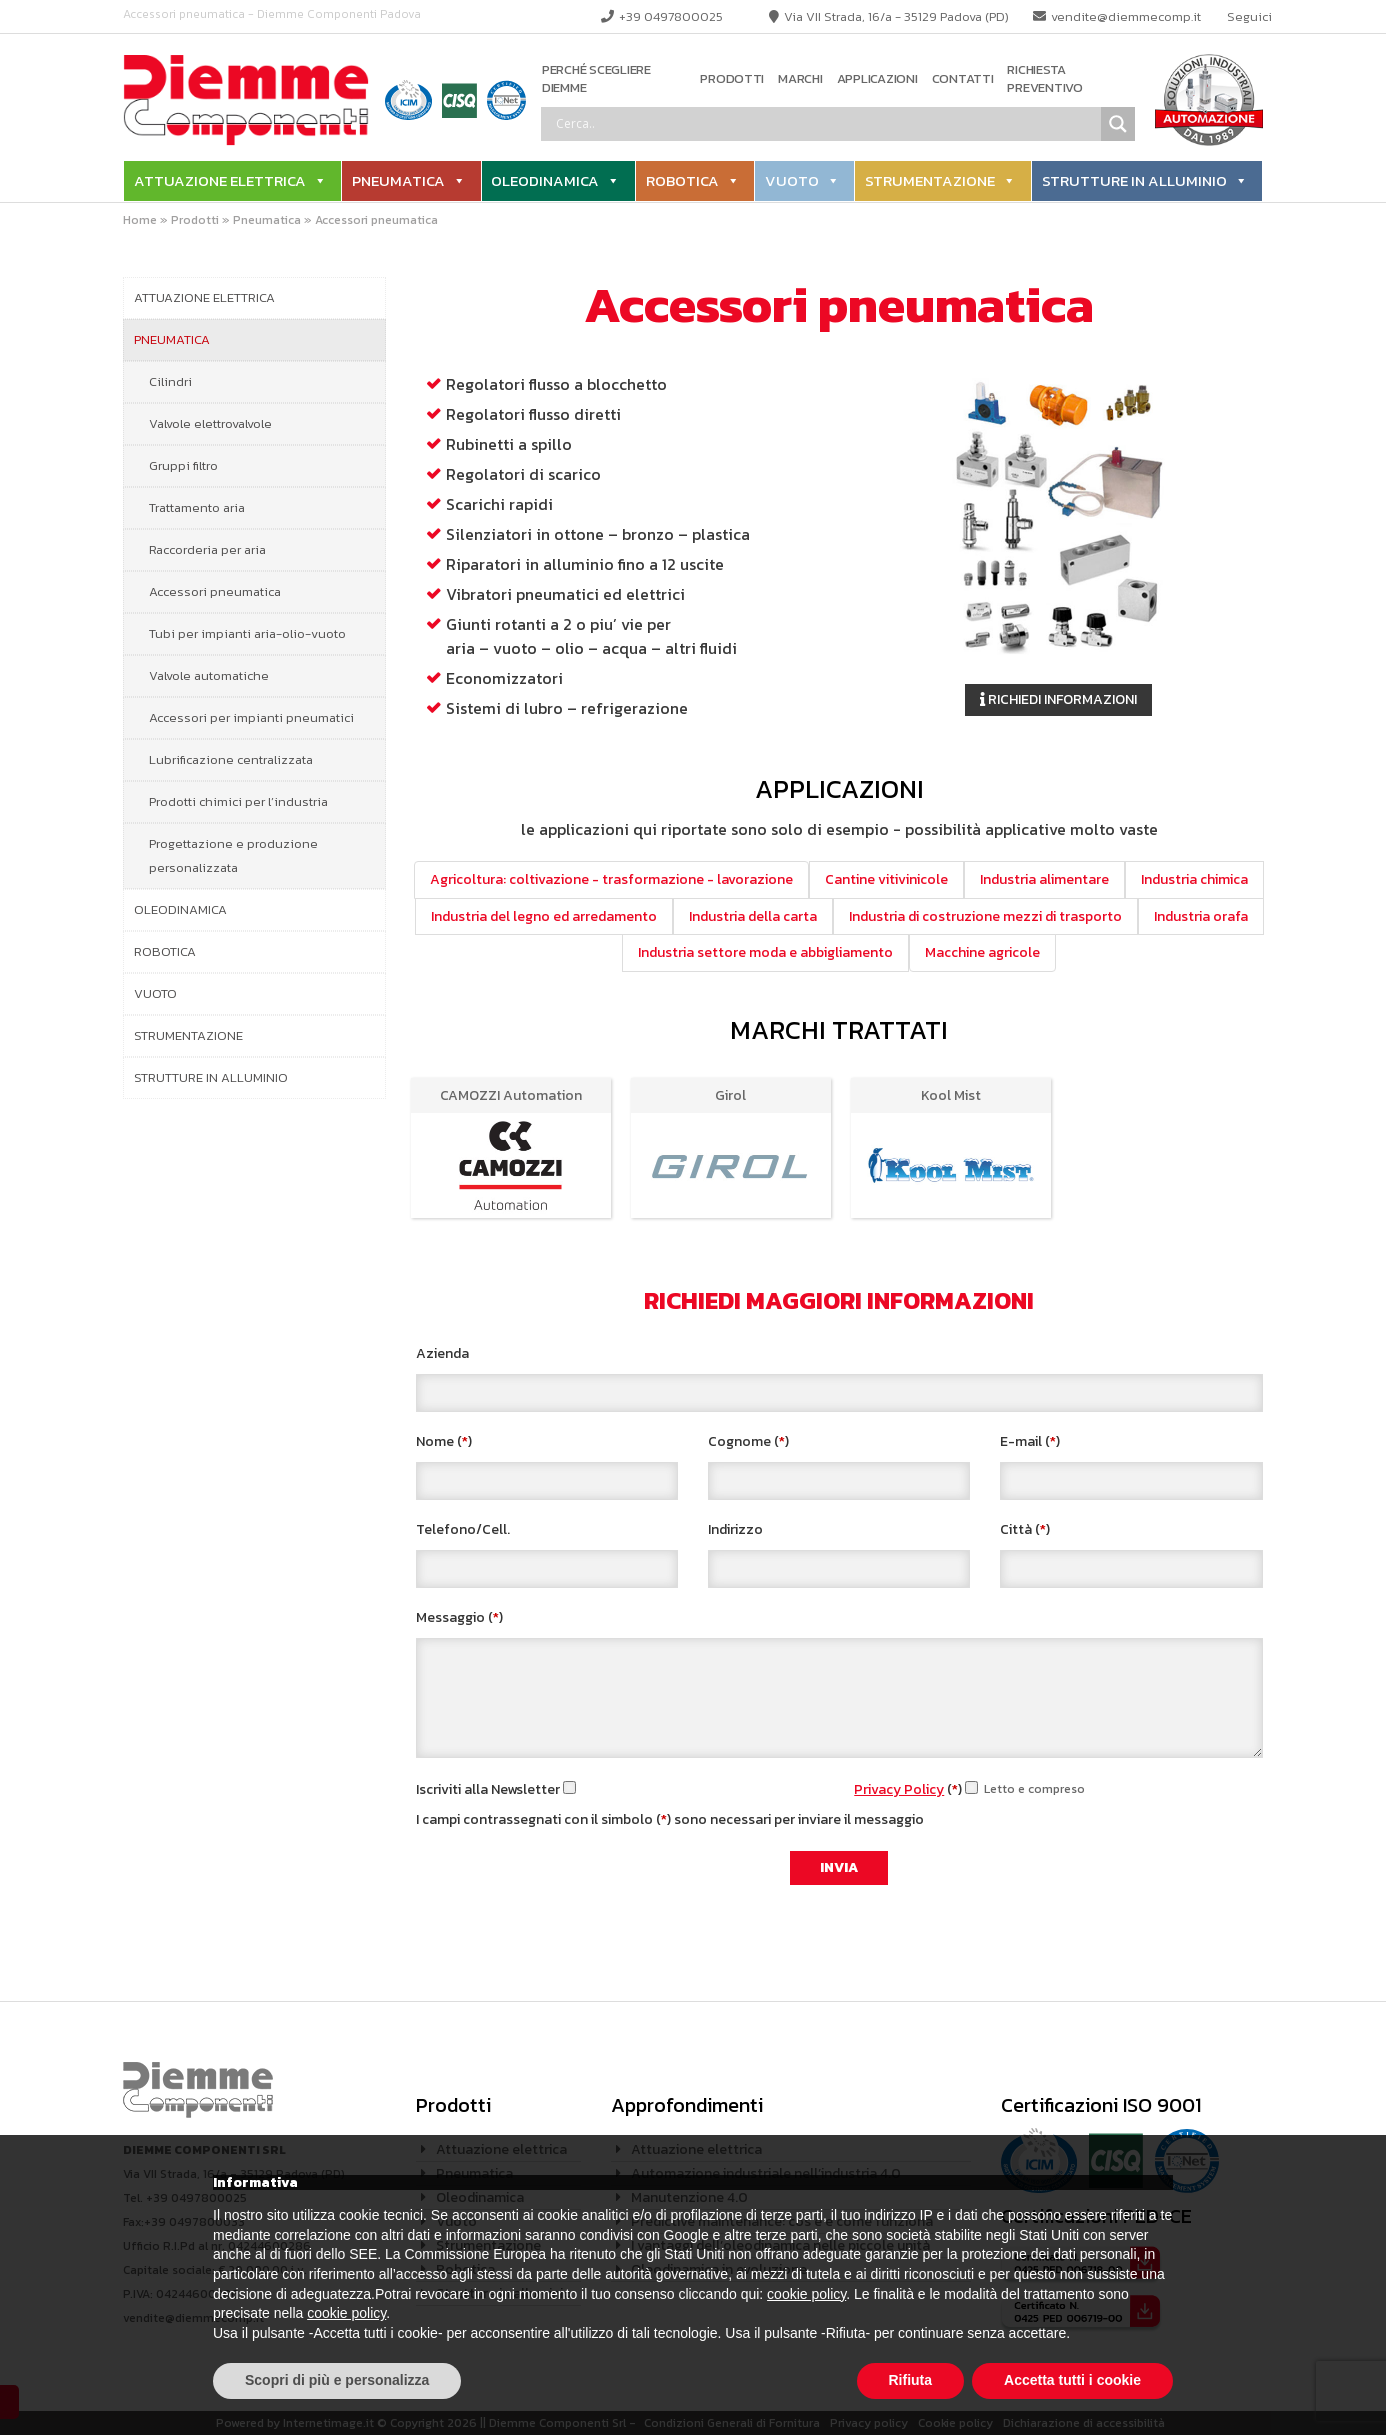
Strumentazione (930, 180)
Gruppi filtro (183, 465)
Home (140, 220)
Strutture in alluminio (1134, 180)
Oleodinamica (545, 180)
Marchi (800, 79)
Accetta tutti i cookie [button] (1072, 2380)
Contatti (963, 79)
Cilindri (170, 381)
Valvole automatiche (209, 675)
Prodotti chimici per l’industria (238, 801)
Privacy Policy (899, 1789)
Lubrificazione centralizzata (231, 759)
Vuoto (792, 180)
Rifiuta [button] (911, 2380)
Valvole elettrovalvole (210, 423)
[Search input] (826, 124)
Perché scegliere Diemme (596, 79)
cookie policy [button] (806, 2294)
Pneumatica (398, 180)
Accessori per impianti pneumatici (251, 717)
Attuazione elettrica (220, 180)
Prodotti (732, 79)
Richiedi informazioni (1058, 699)
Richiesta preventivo (1044, 79)
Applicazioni (877, 79)
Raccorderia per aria (207, 549)
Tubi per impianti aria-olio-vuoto (247, 633)
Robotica (682, 180)
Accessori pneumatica (215, 591)
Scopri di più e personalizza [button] (337, 2380)
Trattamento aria (197, 507)
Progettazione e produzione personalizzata (233, 855)
